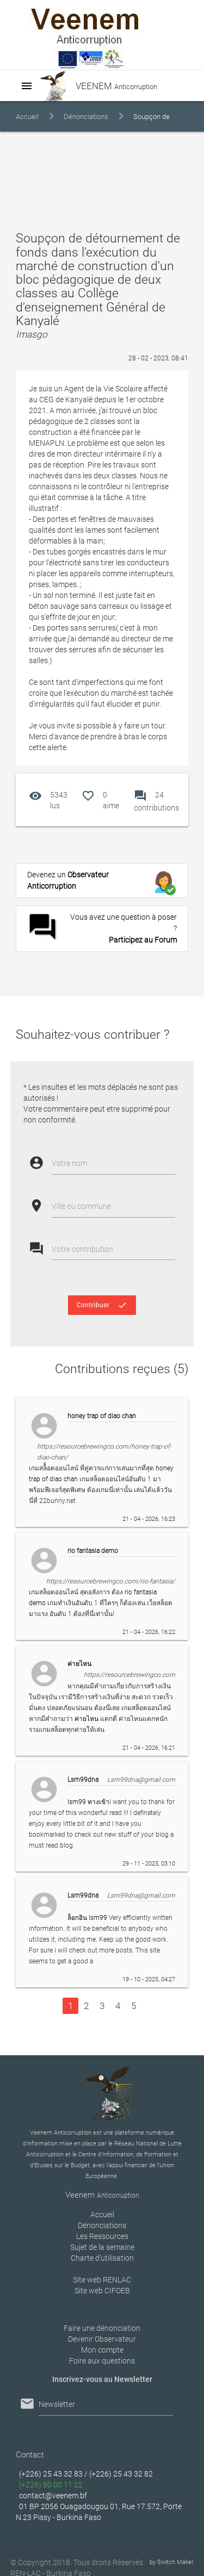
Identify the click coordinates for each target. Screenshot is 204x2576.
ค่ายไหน (86, 1719)
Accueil (27, 117)
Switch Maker (175, 2562)
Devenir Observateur (102, 2339)
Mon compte (102, 2350)
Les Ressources (102, 2236)
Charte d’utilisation (102, 2258)
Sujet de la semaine (102, 2247)
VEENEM (92, 86)
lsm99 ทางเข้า (88, 1802)
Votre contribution (82, 1249)
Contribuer (102, 1305)
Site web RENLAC (102, 2279)
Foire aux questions (102, 2360)
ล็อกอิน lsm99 (87, 1918)
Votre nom (69, 1163)
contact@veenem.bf (53, 2495)
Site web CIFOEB (102, 2290)
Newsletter (57, 2404)
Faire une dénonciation (102, 2328)
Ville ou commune (81, 1206)
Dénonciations (86, 117)
